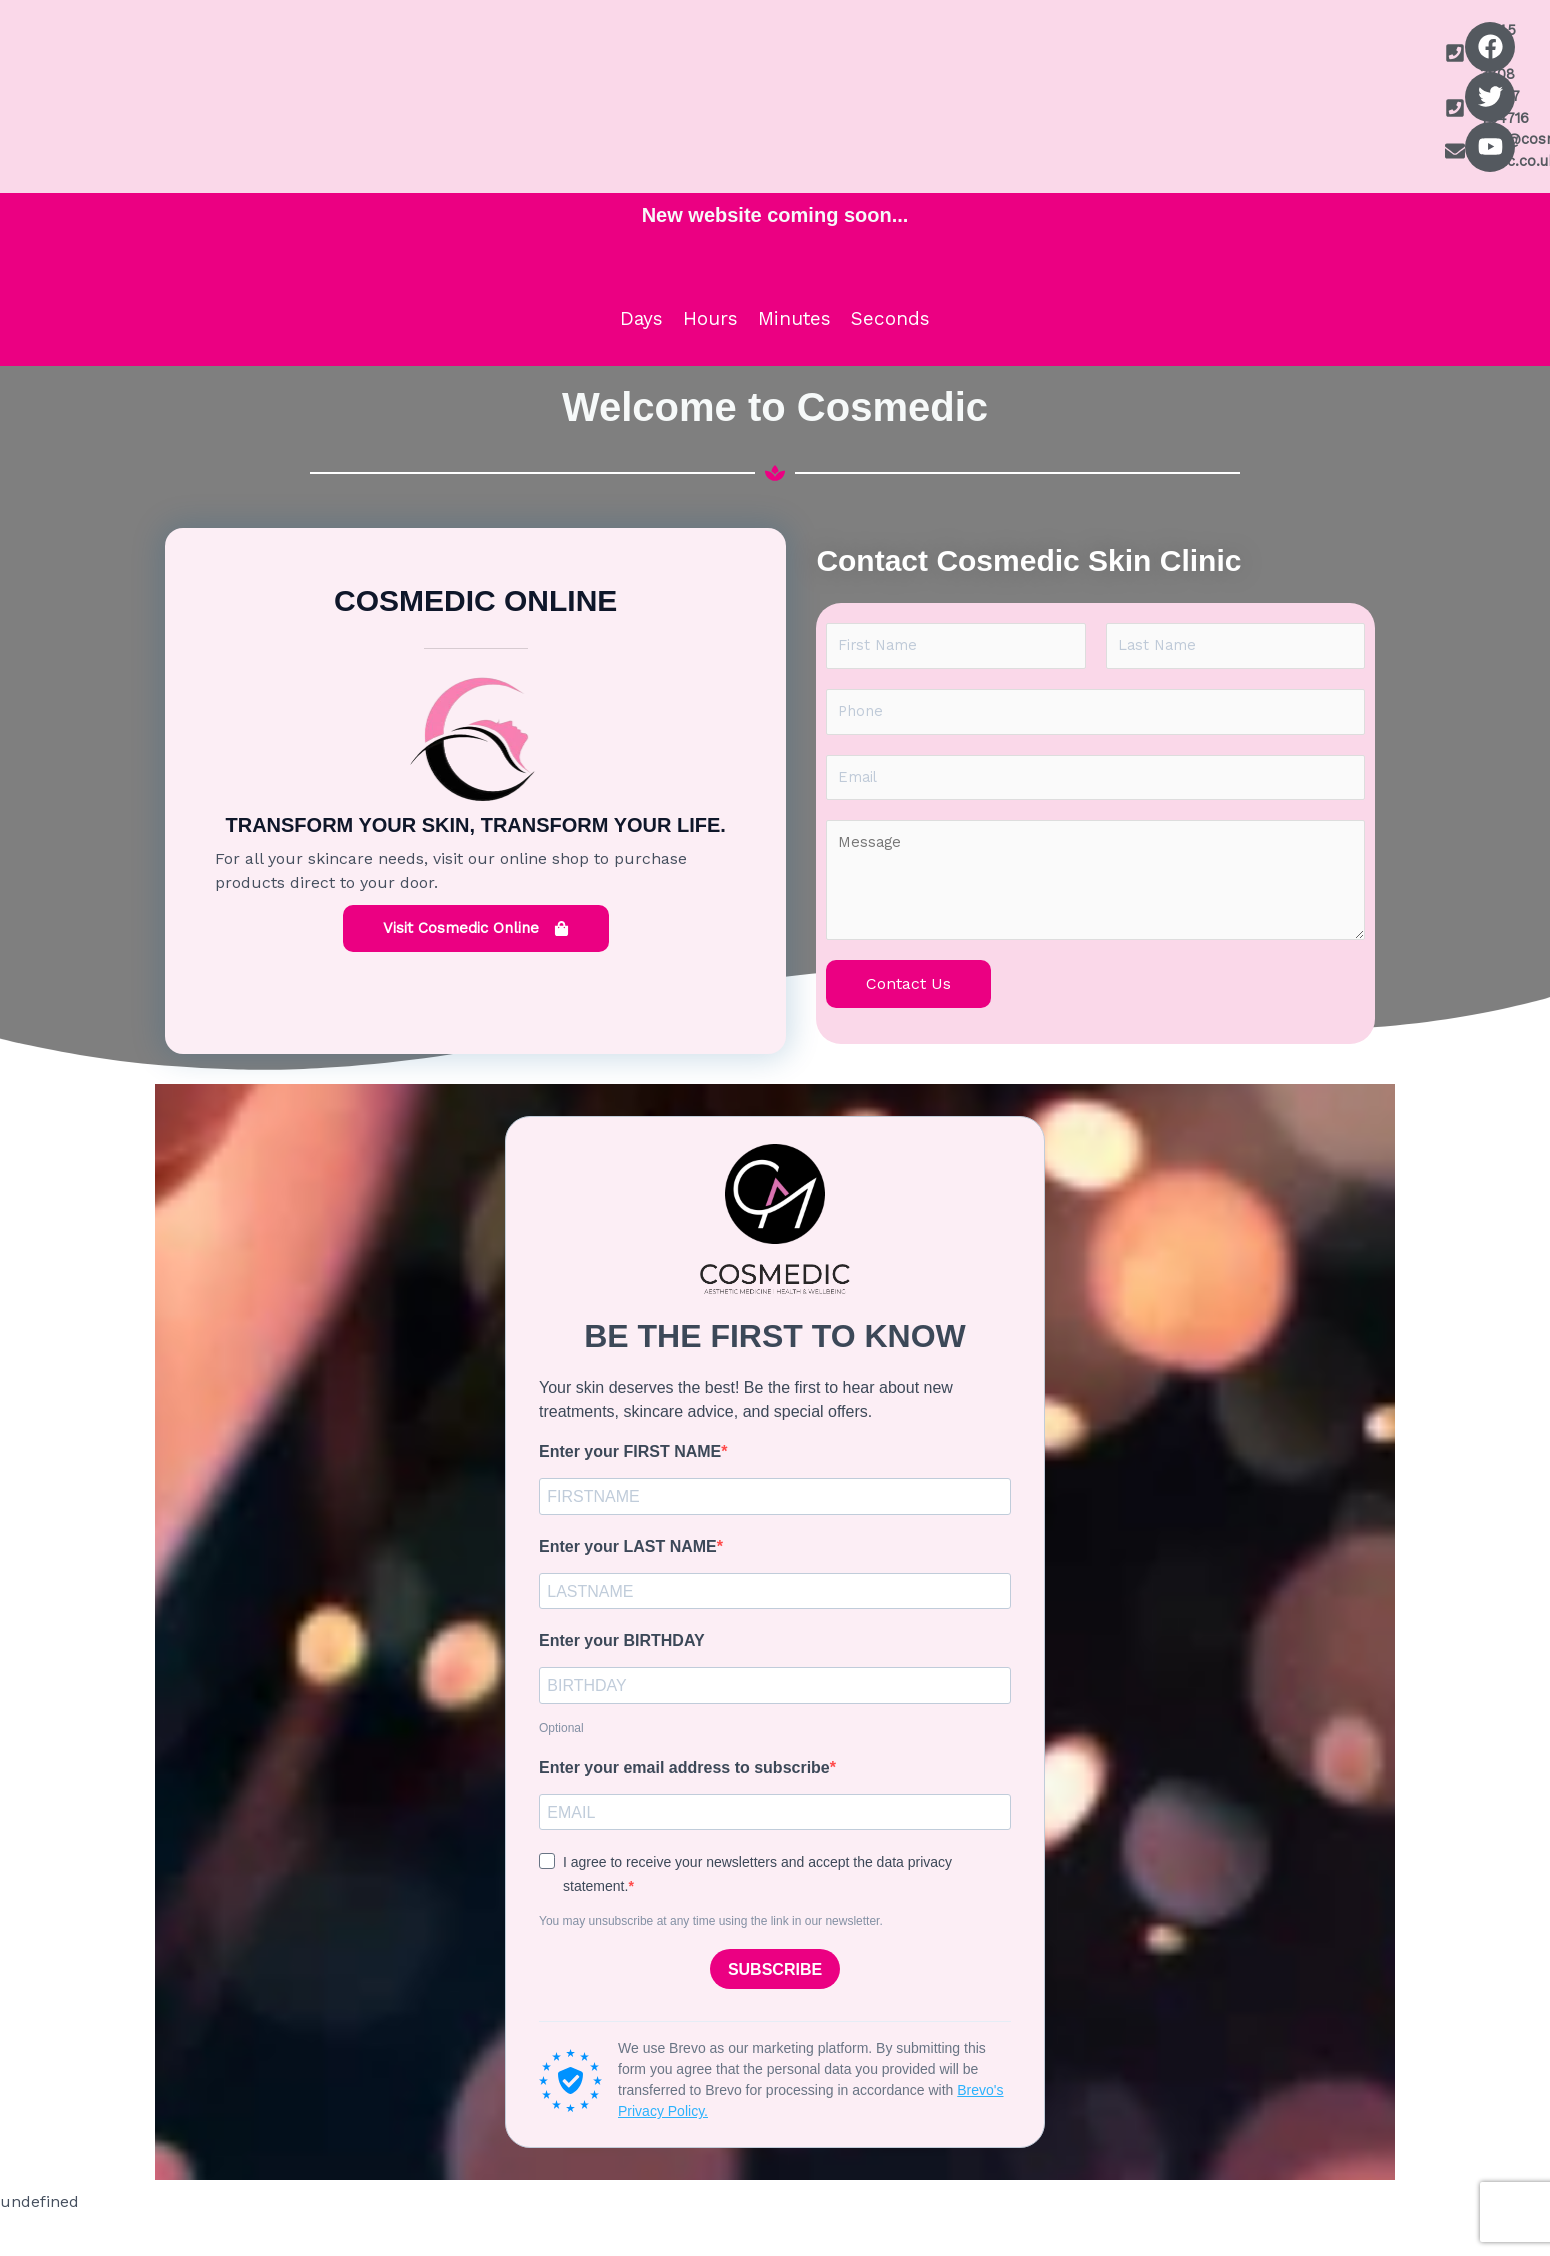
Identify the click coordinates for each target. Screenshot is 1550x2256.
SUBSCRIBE (775, 2011)
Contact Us (908, 1011)
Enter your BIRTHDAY (622, 1675)
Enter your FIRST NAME (630, 1479)
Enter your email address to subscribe (684, 1805)
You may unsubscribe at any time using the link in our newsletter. (711, 1963)
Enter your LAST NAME (628, 1577)
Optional (561, 1766)
